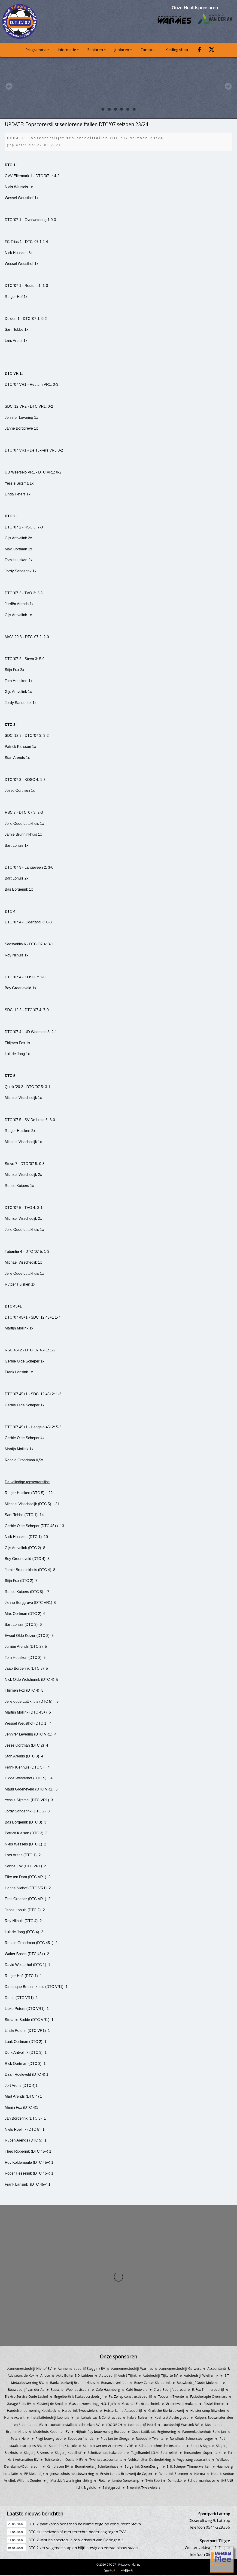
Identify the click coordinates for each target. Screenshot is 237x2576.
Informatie (68, 49)
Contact (147, 49)
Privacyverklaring (129, 2564)
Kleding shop (176, 49)
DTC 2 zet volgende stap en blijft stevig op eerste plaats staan (83, 2547)
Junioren (123, 49)
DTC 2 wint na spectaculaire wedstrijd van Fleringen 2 (75, 2540)
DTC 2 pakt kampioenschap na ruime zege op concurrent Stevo (84, 2524)
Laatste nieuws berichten (35, 2513)
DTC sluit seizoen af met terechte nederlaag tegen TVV (77, 2531)
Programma (37, 49)
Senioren (96, 49)
